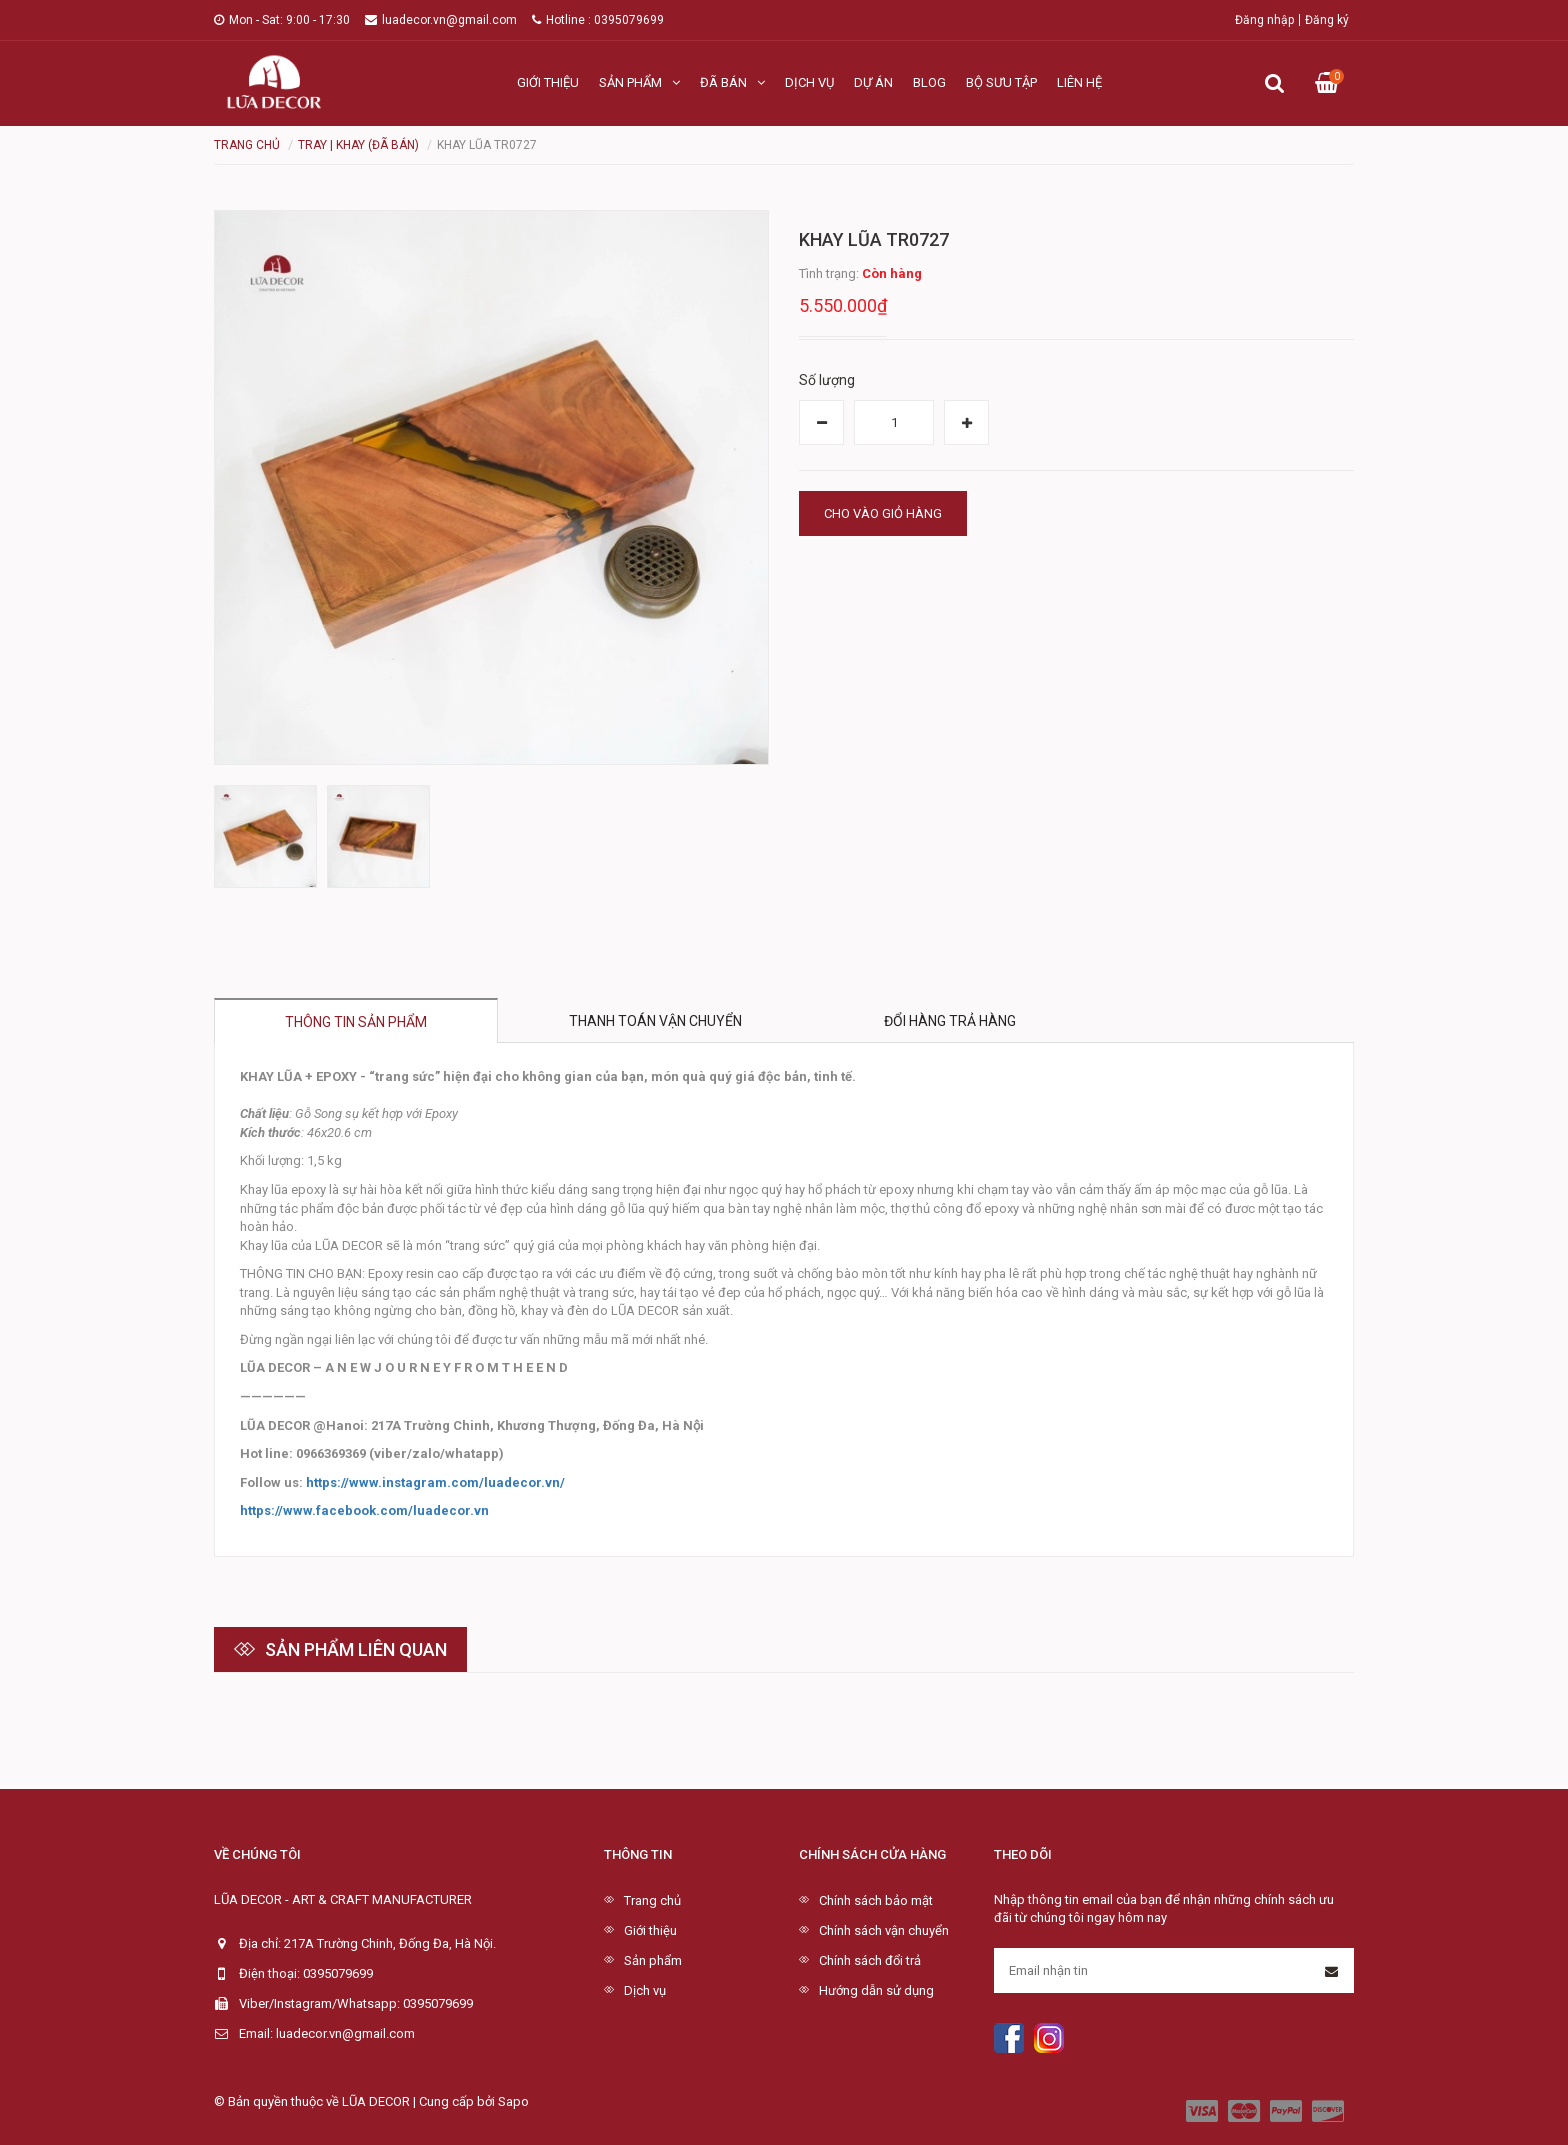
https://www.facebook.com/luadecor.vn (364, 1510)
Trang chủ (652, 1900)
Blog (929, 82)
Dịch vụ (809, 82)
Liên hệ (1079, 82)
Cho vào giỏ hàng (883, 513)
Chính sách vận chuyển (884, 1930)
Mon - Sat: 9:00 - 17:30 (282, 20)
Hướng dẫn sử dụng (876, 1990)
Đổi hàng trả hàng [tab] (950, 1021)
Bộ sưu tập (1001, 82)
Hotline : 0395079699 (598, 20)
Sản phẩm (639, 82)
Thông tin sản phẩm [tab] (356, 1022)
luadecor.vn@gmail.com (441, 20)
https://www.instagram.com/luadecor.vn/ (435, 1482)
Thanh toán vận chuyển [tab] (655, 1021)
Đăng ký (1327, 20)
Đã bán (732, 82)
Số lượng (827, 380)
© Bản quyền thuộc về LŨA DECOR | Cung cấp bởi (356, 2101)
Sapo (513, 2101)
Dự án (873, 82)
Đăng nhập (1264, 20)
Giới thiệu (548, 82)
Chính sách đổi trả (870, 1960)
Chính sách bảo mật (876, 1900)
